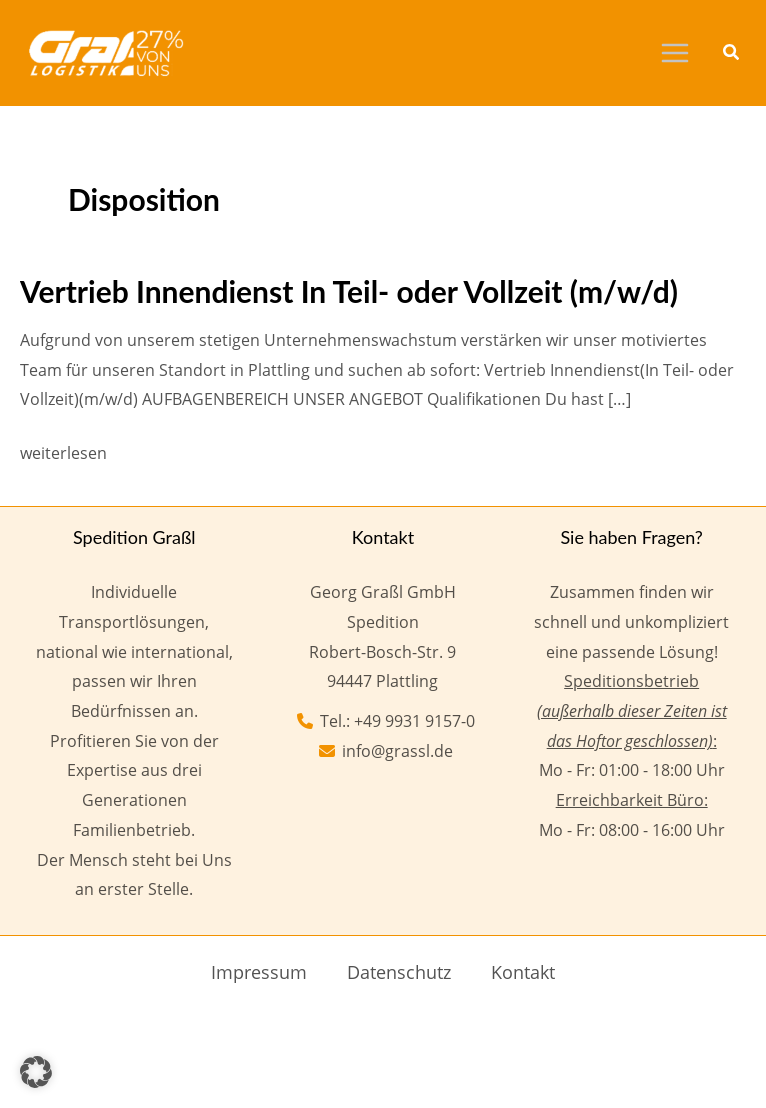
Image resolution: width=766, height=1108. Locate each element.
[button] (732, 54)
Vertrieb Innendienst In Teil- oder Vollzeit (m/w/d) (349, 291)
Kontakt (523, 972)
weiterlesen (63, 454)
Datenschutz (399, 972)
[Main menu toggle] (675, 53)
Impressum (259, 972)
